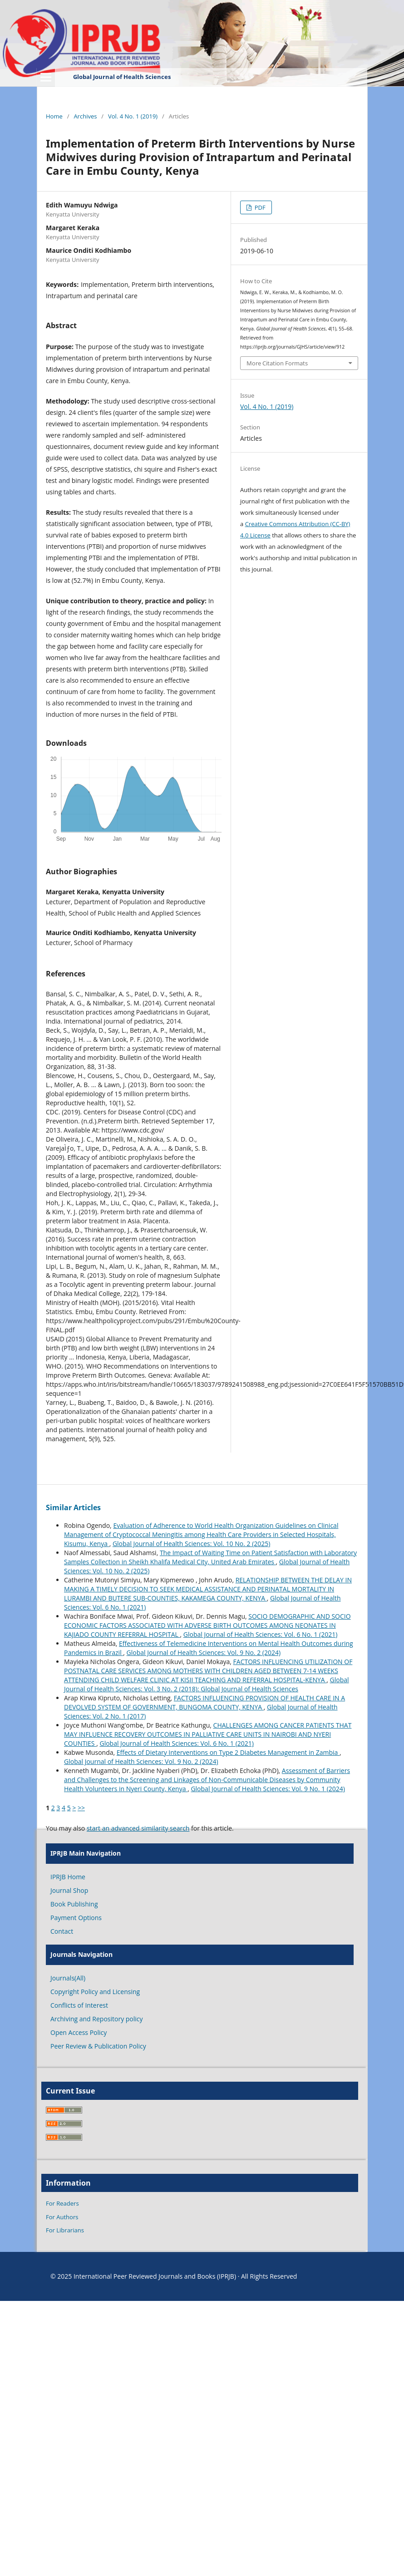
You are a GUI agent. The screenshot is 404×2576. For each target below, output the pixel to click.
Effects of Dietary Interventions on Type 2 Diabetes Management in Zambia (228, 1752)
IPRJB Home (67, 1876)
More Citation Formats (277, 363)
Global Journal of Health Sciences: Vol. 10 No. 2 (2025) (192, 1543)
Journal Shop (69, 1890)
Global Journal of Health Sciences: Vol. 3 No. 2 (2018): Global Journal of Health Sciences (206, 1684)
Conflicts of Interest (79, 2005)
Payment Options (76, 1917)
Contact (61, 1931)
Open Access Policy (78, 2032)
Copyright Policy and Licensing (95, 1991)
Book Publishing (74, 1904)
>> (81, 1807)
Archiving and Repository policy (96, 2019)
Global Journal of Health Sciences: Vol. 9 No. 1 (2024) (268, 1788)
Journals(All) (67, 1978)
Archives (85, 116)
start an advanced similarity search (138, 1828)
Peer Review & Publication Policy (98, 2046)
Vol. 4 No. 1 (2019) (133, 116)
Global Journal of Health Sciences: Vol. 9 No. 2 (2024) (204, 1652)
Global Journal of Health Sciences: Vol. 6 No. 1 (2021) (260, 1634)
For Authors (62, 2217)
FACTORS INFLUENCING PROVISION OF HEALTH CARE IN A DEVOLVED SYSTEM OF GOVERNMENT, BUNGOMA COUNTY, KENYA (204, 1702)
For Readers (62, 2203)
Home (54, 116)
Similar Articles (73, 1507)
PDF (259, 207)
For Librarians (65, 2230)
